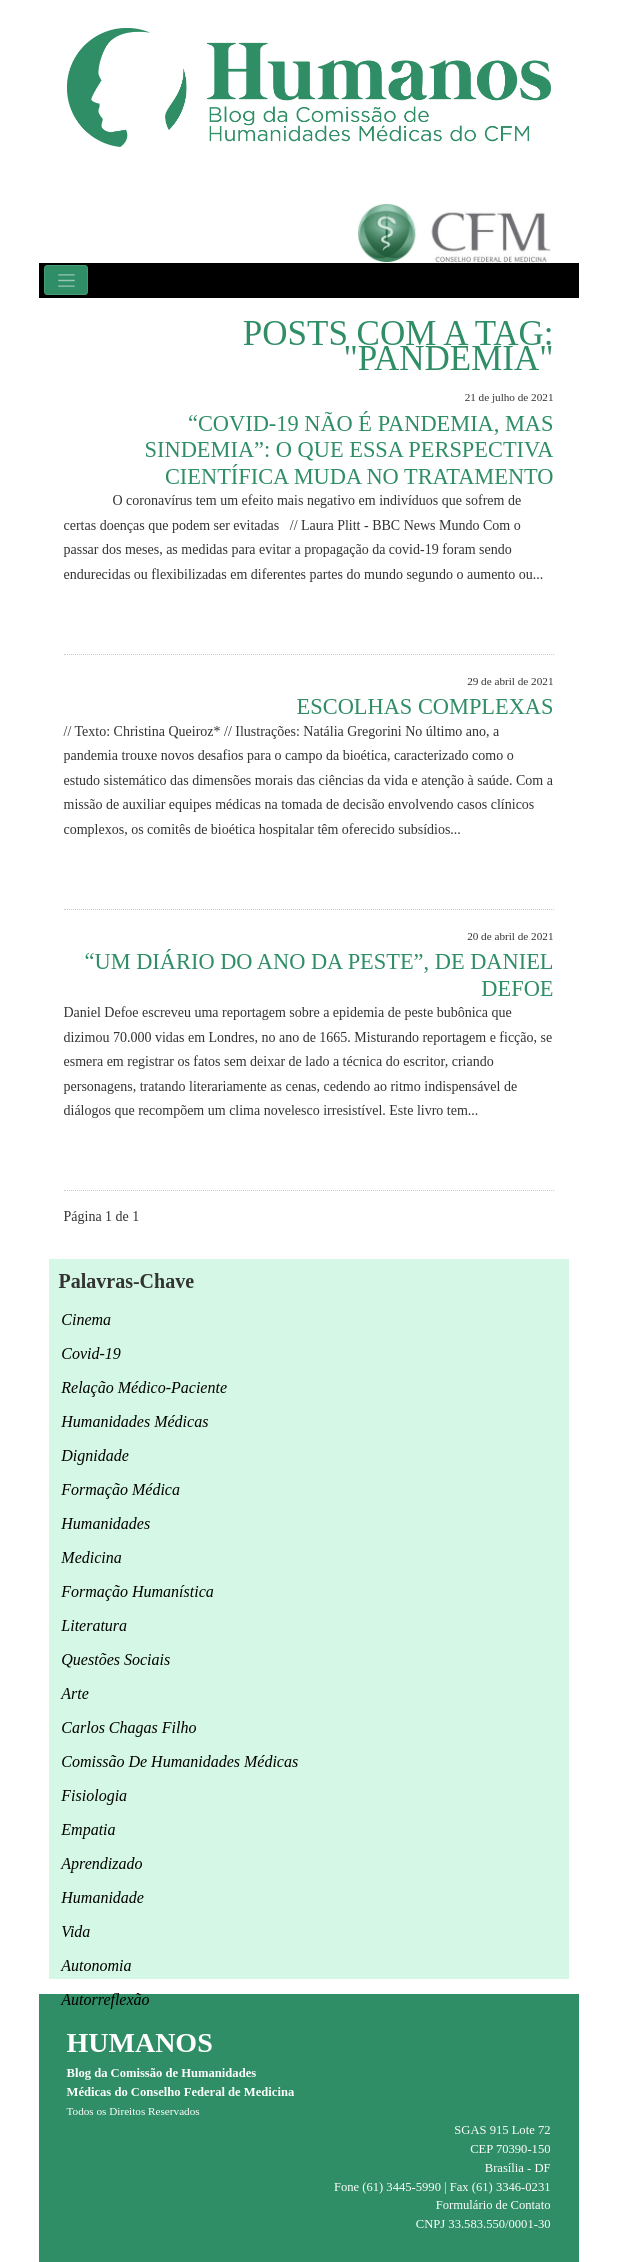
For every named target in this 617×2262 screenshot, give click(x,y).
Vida (75, 1931)
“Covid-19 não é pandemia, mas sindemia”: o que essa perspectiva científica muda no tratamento (349, 450)
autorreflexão (105, 1999)
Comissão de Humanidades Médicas (179, 1761)
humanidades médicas (134, 1421)
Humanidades (105, 1523)
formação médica (120, 1489)
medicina (91, 1557)
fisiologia (94, 1795)
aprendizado (101, 1863)
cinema (86, 1319)
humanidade (102, 1897)
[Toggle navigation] (66, 280)
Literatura (94, 1625)
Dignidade (95, 1455)
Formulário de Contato (493, 2205)
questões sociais (115, 1659)
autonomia (96, 1965)
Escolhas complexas (425, 706)
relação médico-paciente (144, 1387)
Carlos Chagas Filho (128, 1727)
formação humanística (137, 1591)
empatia (88, 1829)
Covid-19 (91, 1353)
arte (75, 1693)
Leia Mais (517, 619)
